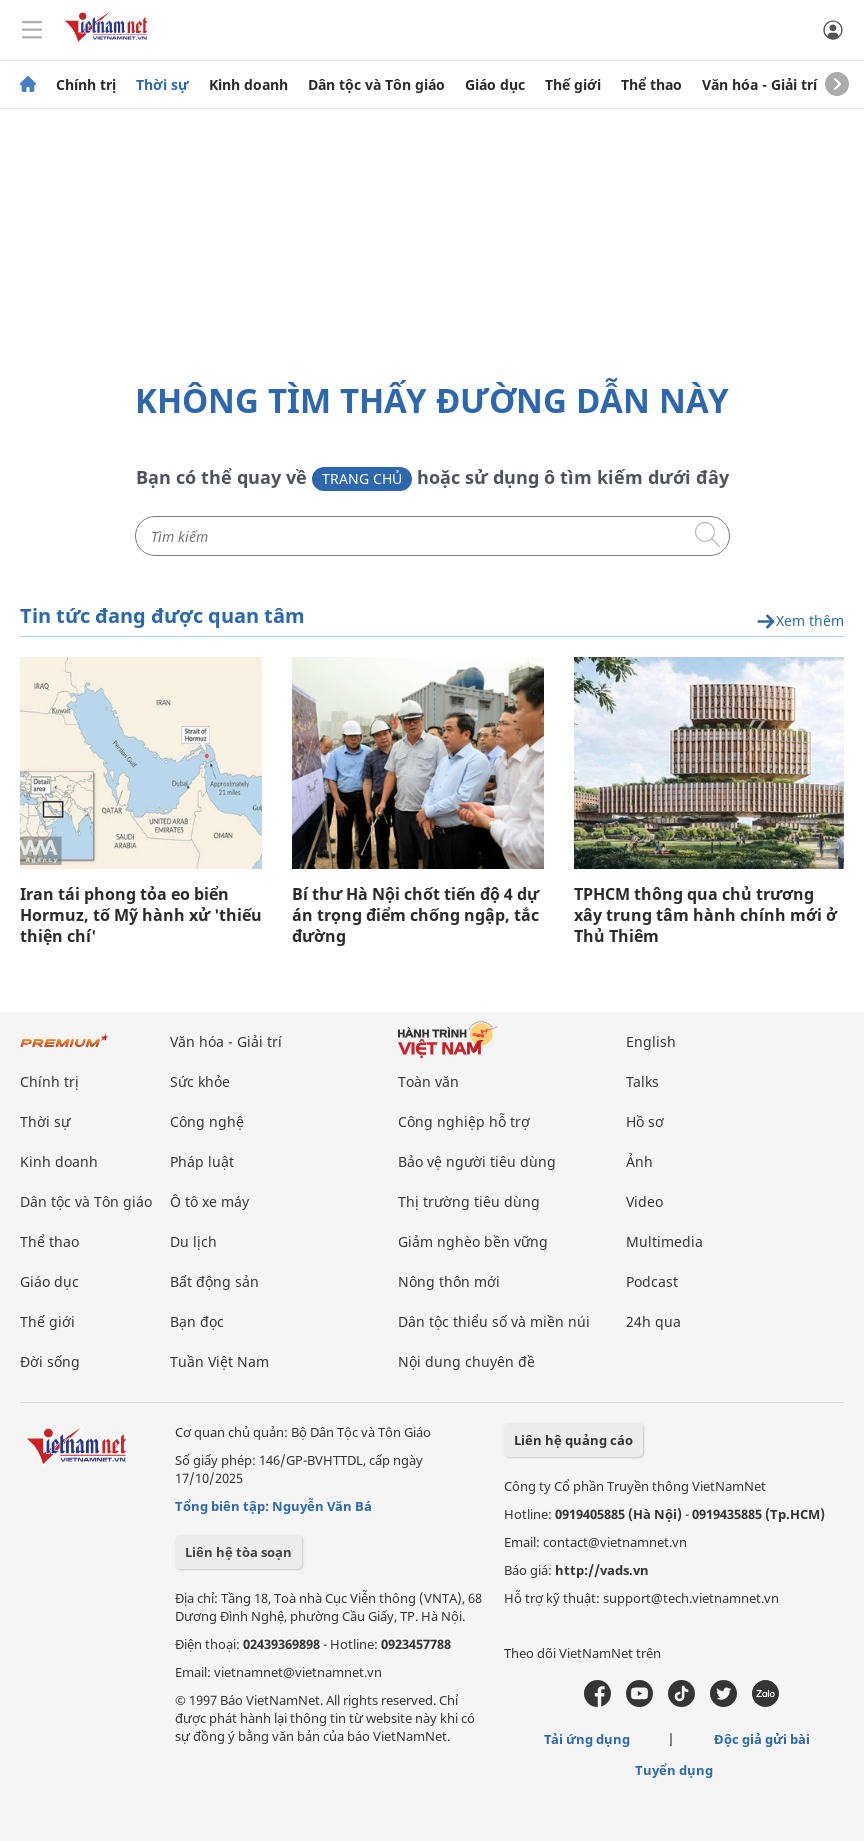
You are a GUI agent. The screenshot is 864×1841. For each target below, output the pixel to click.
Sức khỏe (200, 1081)
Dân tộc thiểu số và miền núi (494, 1321)
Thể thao (651, 85)
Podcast (652, 1281)
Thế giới (573, 85)
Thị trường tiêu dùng (469, 1201)
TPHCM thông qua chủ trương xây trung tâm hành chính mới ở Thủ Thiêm (705, 915)
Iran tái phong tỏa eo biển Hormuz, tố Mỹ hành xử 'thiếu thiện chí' (141, 915)
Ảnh (639, 1161)
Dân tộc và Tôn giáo (376, 85)
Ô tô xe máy (209, 1201)
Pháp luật (202, 1161)
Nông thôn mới (449, 1281)
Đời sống (50, 1361)
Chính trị (86, 85)
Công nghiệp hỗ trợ (464, 1121)
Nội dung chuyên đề (466, 1361)
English (651, 1041)
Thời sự (162, 85)
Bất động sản (214, 1281)
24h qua (653, 1321)
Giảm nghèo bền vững (473, 1241)
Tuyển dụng (674, 1770)
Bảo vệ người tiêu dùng (477, 1161)
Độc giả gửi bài (762, 1739)
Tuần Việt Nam (219, 1361)
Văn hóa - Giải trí (759, 85)
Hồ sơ (645, 1121)
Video (644, 1201)
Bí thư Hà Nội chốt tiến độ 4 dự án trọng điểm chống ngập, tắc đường (415, 915)
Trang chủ (362, 478)
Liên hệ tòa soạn (238, 1552)
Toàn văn (428, 1081)
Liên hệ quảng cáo (573, 1440)
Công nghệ (207, 1121)
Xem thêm (800, 621)
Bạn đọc (197, 1321)
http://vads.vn (602, 1570)
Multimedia (664, 1241)
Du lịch (193, 1241)
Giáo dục (495, 85)
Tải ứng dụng (587, 1739)
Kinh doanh (248, 85)
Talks (642, 1081)
